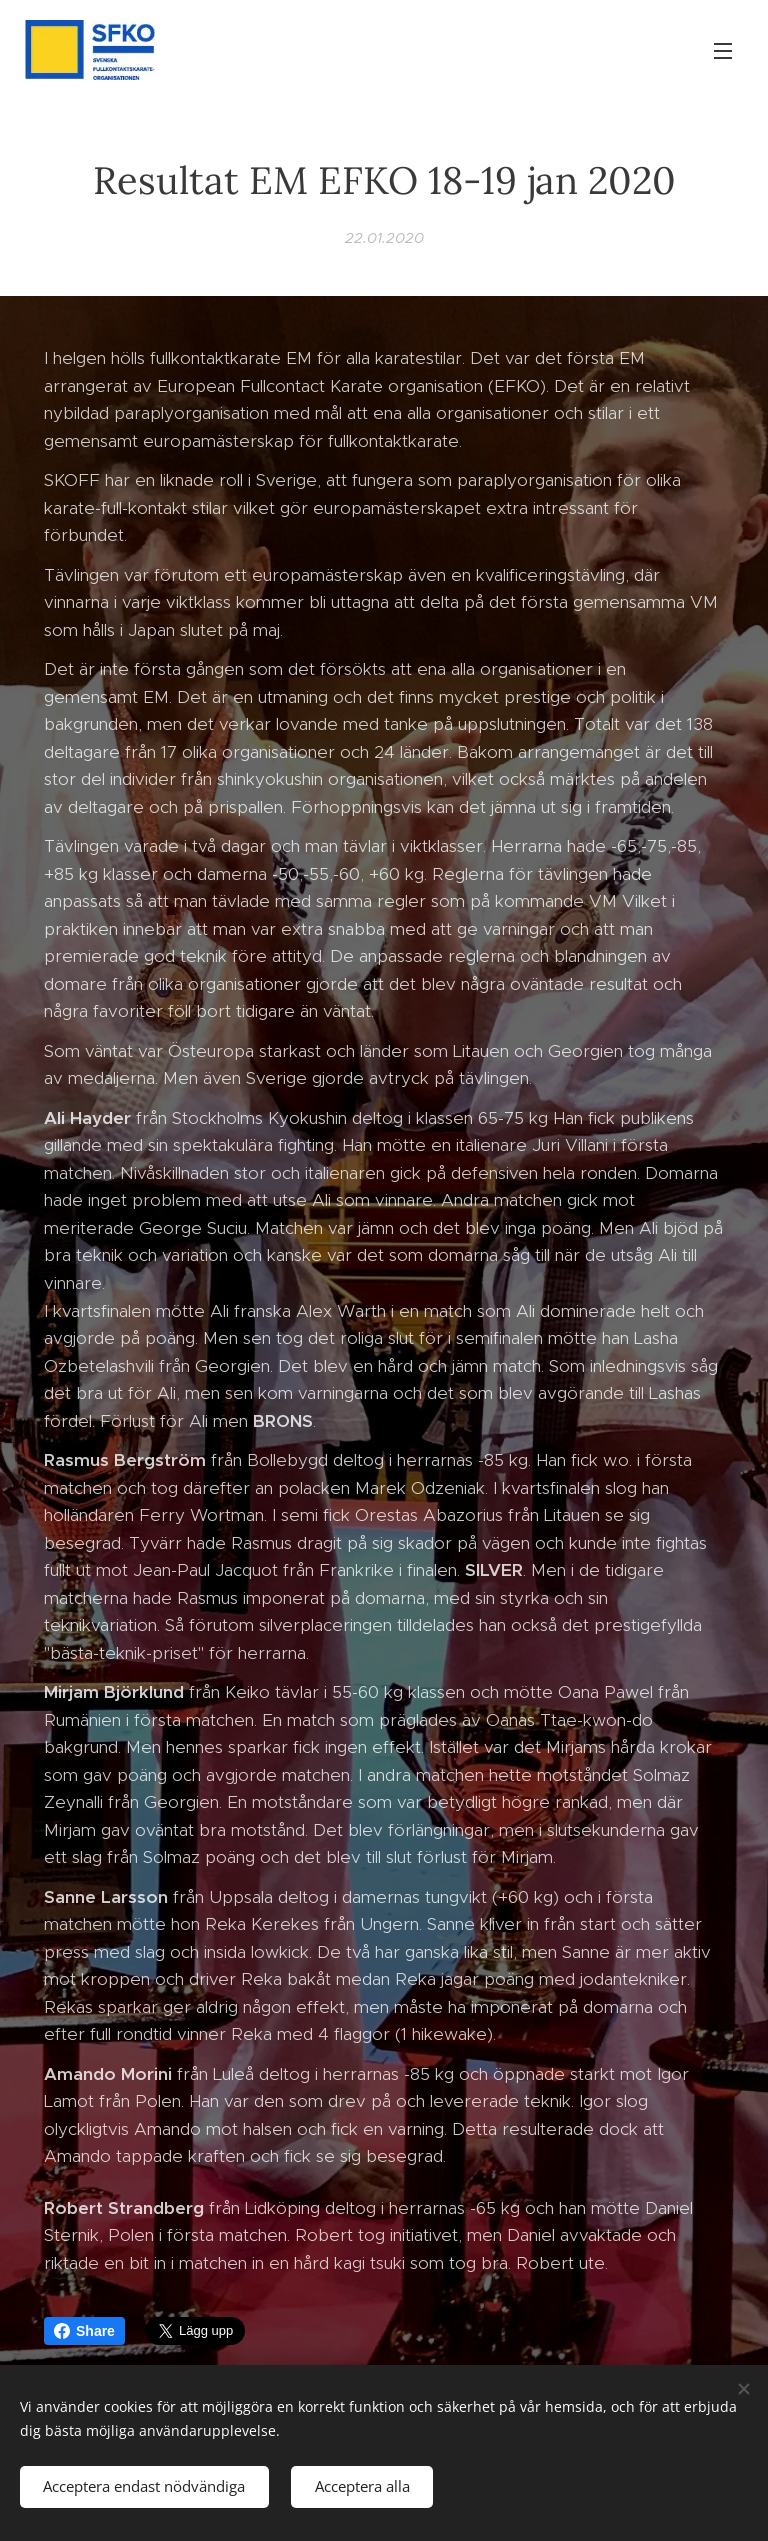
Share (84, 2331)
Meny (723, 51)
